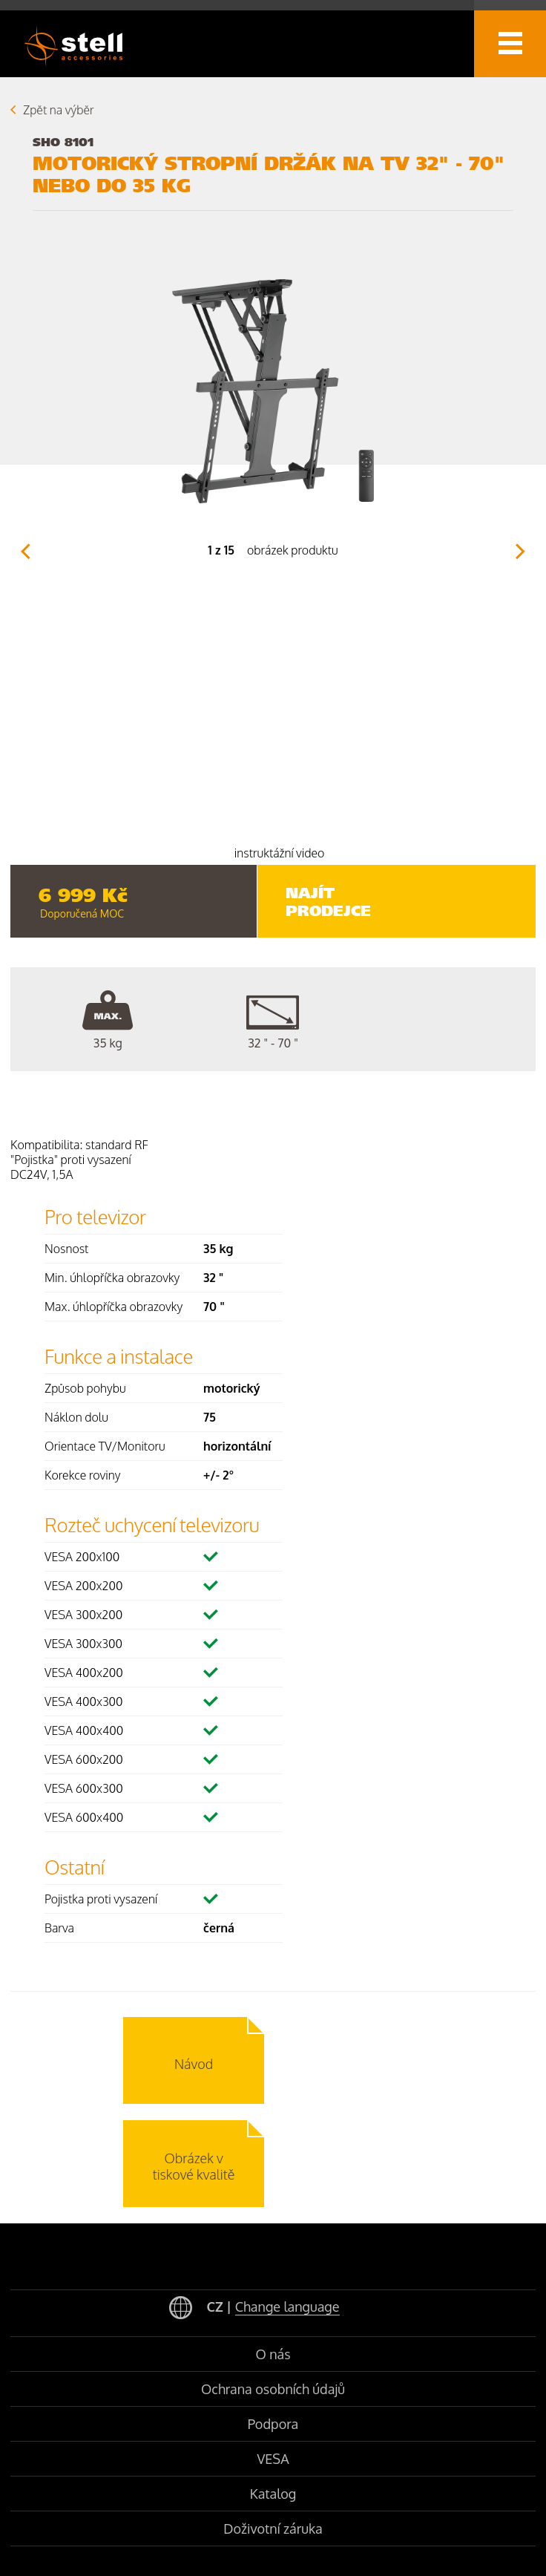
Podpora (273, 2424)
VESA (273, 2459)
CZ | (254, 2308)
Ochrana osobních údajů (273, 2389)
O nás (272, 2354)
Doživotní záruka (272, 2528)
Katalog (273, 2493)
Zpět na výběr (58, 109)
